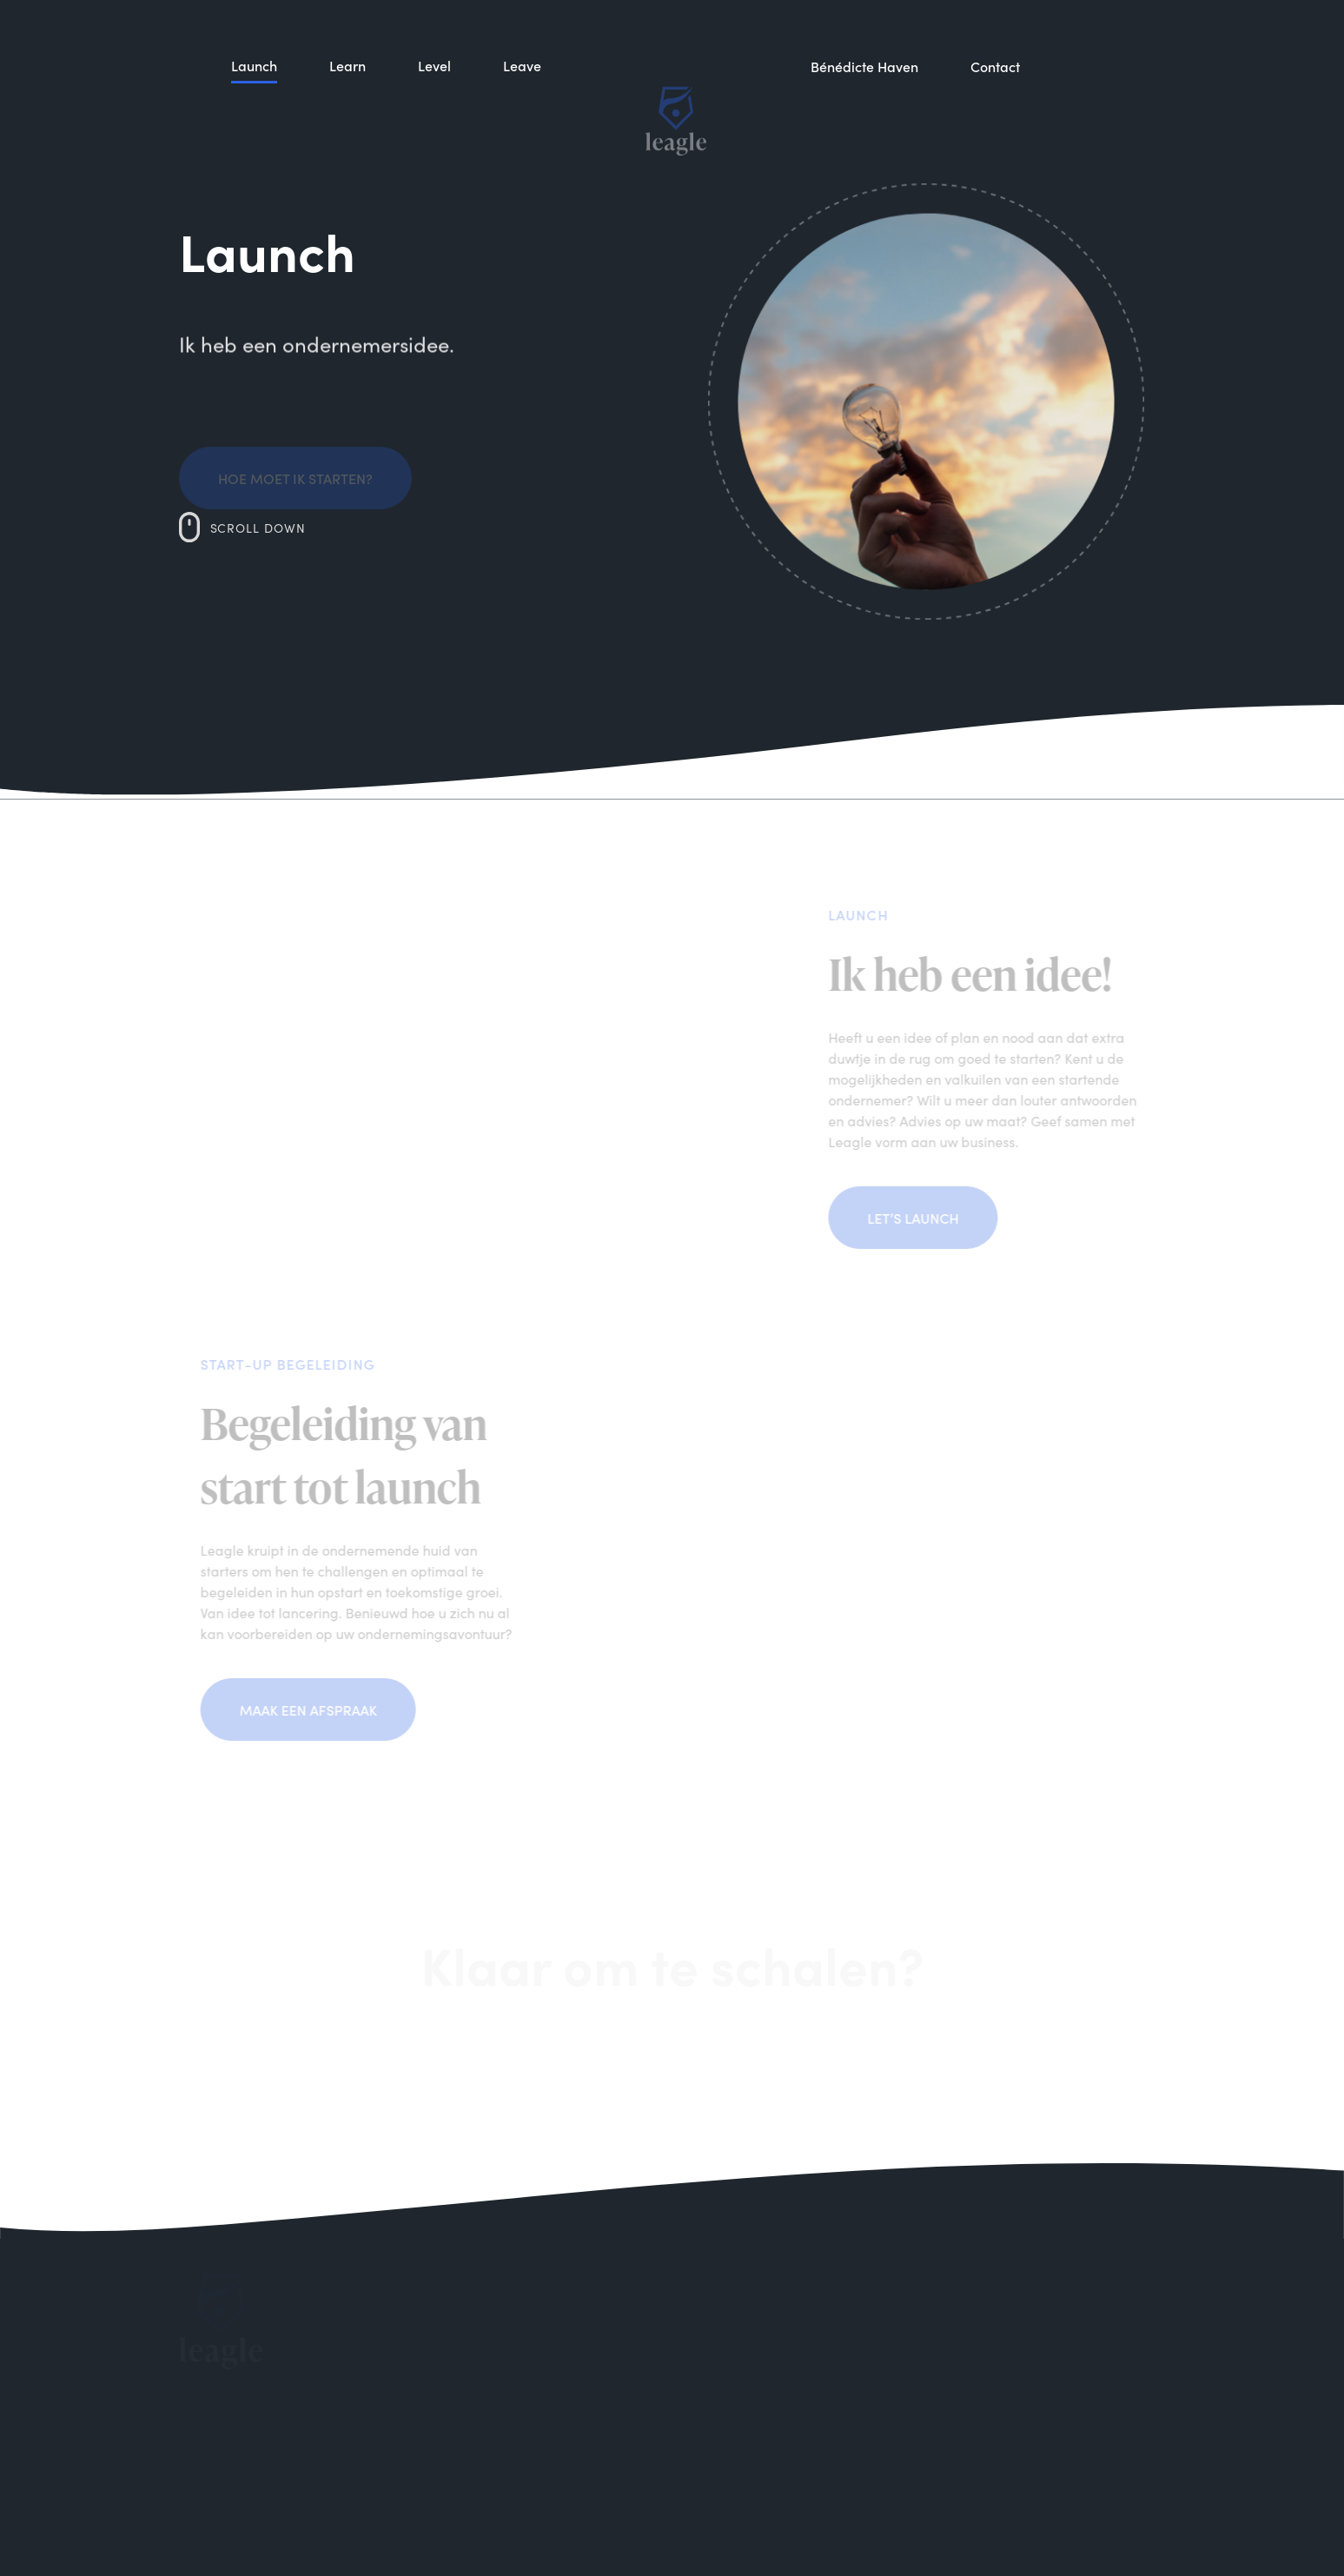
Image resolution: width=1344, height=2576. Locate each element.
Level (434, 138)
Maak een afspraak (290, 1709)
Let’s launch (931, 1217)
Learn (347, 125)
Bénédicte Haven (864, 150)
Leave (522, 148)
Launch (254, 107)
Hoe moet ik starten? (295, 494)
